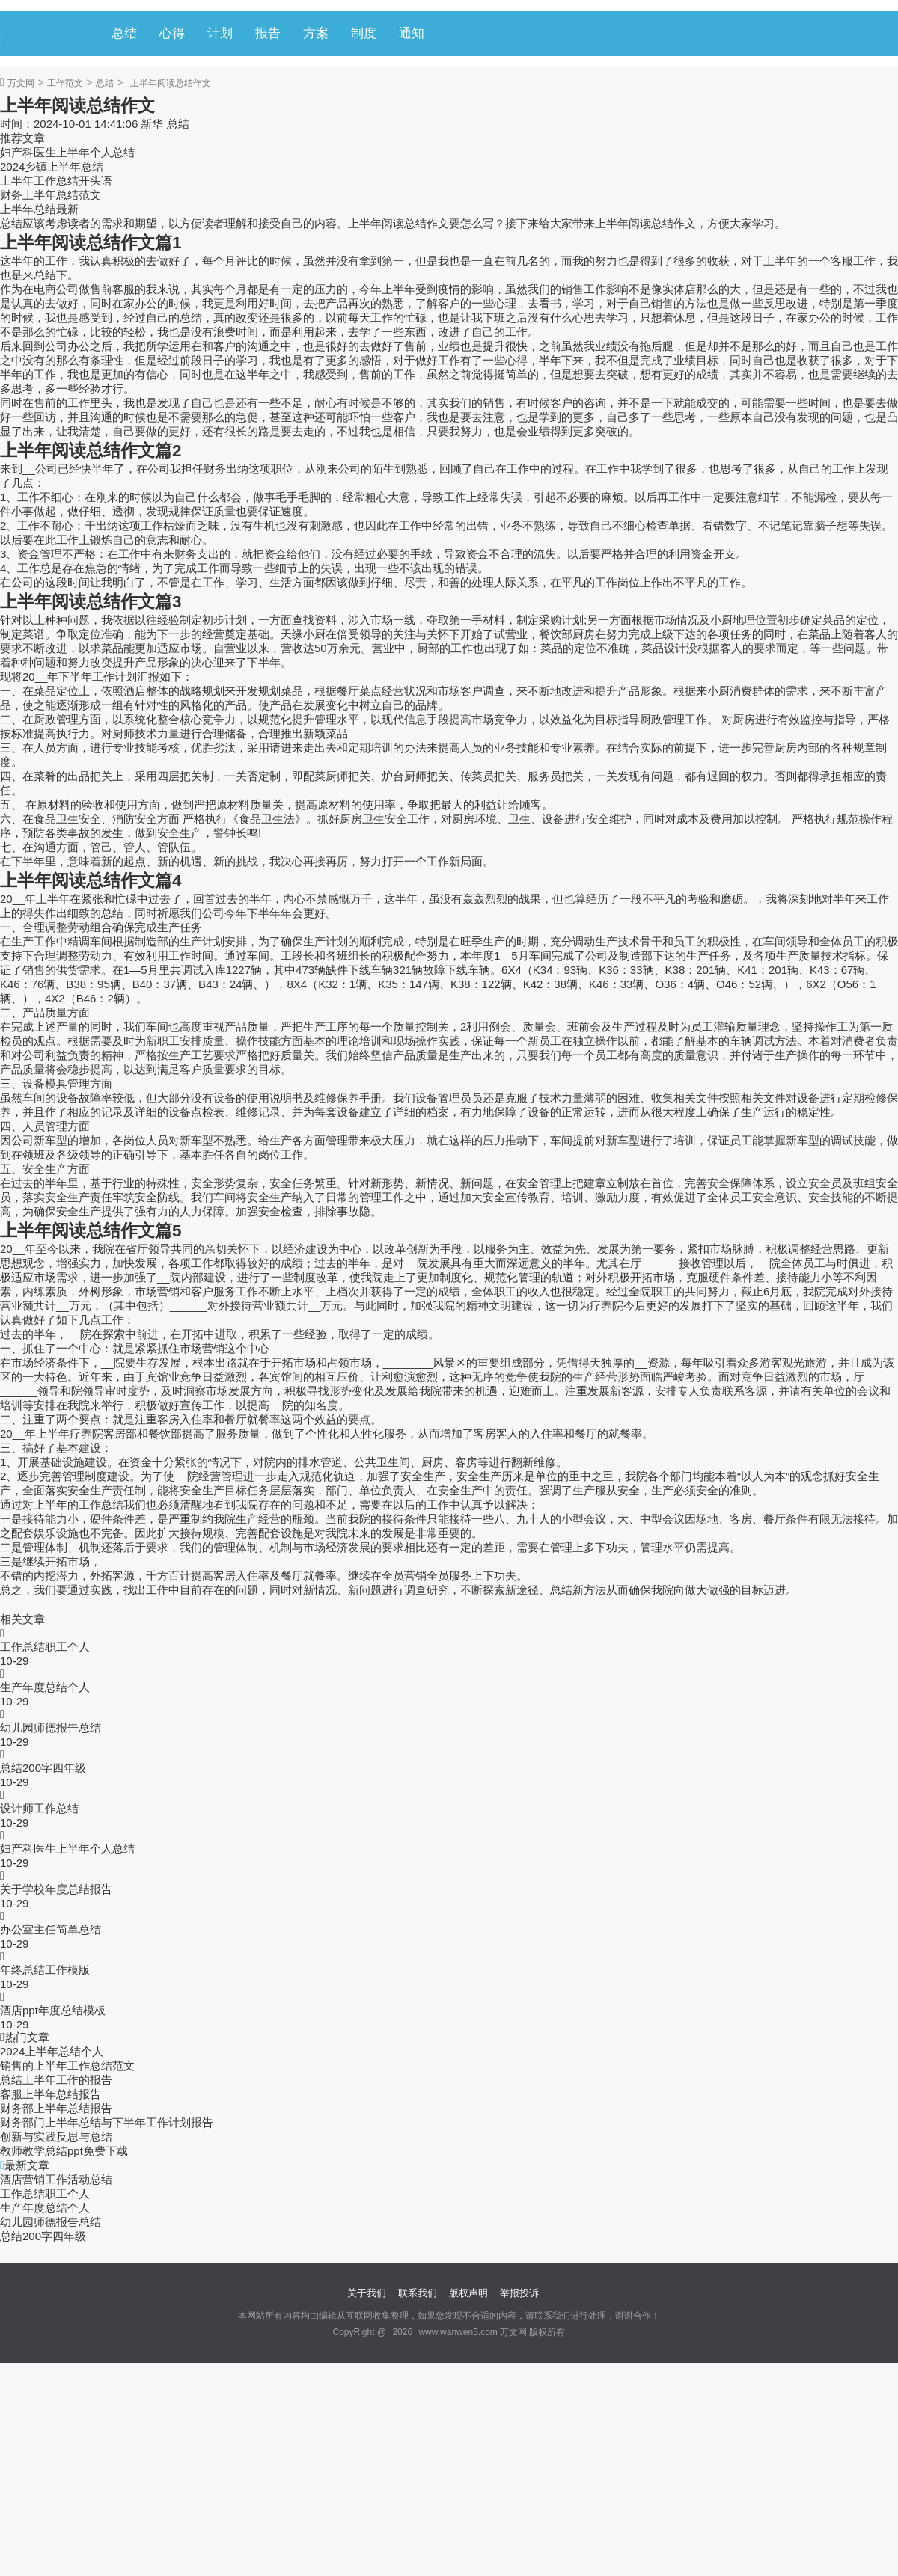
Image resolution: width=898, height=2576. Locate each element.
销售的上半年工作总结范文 (67, 2065)
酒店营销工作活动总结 (56, 2179)
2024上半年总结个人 (51, 2051)
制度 (363, 33)
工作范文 (65, 83)
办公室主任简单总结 (50, 1929)
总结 (124, 33)
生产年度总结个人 (45, 1687)
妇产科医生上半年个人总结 (67, 152)
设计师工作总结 (39, 1808)
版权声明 (468, 2293)
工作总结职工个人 (45, 1646)
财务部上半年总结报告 (56, 2108)
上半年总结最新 (39, 209)
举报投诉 (519, 2293)
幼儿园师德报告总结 (50, 1727)
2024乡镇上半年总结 (51, 166)
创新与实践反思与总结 (56, 2136)
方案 (316, 33)
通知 (411, 33)
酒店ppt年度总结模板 (53, 2010)
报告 (268, 33)
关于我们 (366, 2293)
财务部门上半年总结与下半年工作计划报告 (106, 2122)
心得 (172, 33)
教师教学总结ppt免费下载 (64, 2150)
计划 (220, 33)
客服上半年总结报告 (50, 2094)
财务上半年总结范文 (50, 194)
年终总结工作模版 (45, 1969)
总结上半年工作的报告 (56, 2079)
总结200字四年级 (43, 1767)
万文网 (20, 83)
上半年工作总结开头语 (56, 180)
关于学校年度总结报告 (56, 1889)
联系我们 (417, 2293)
